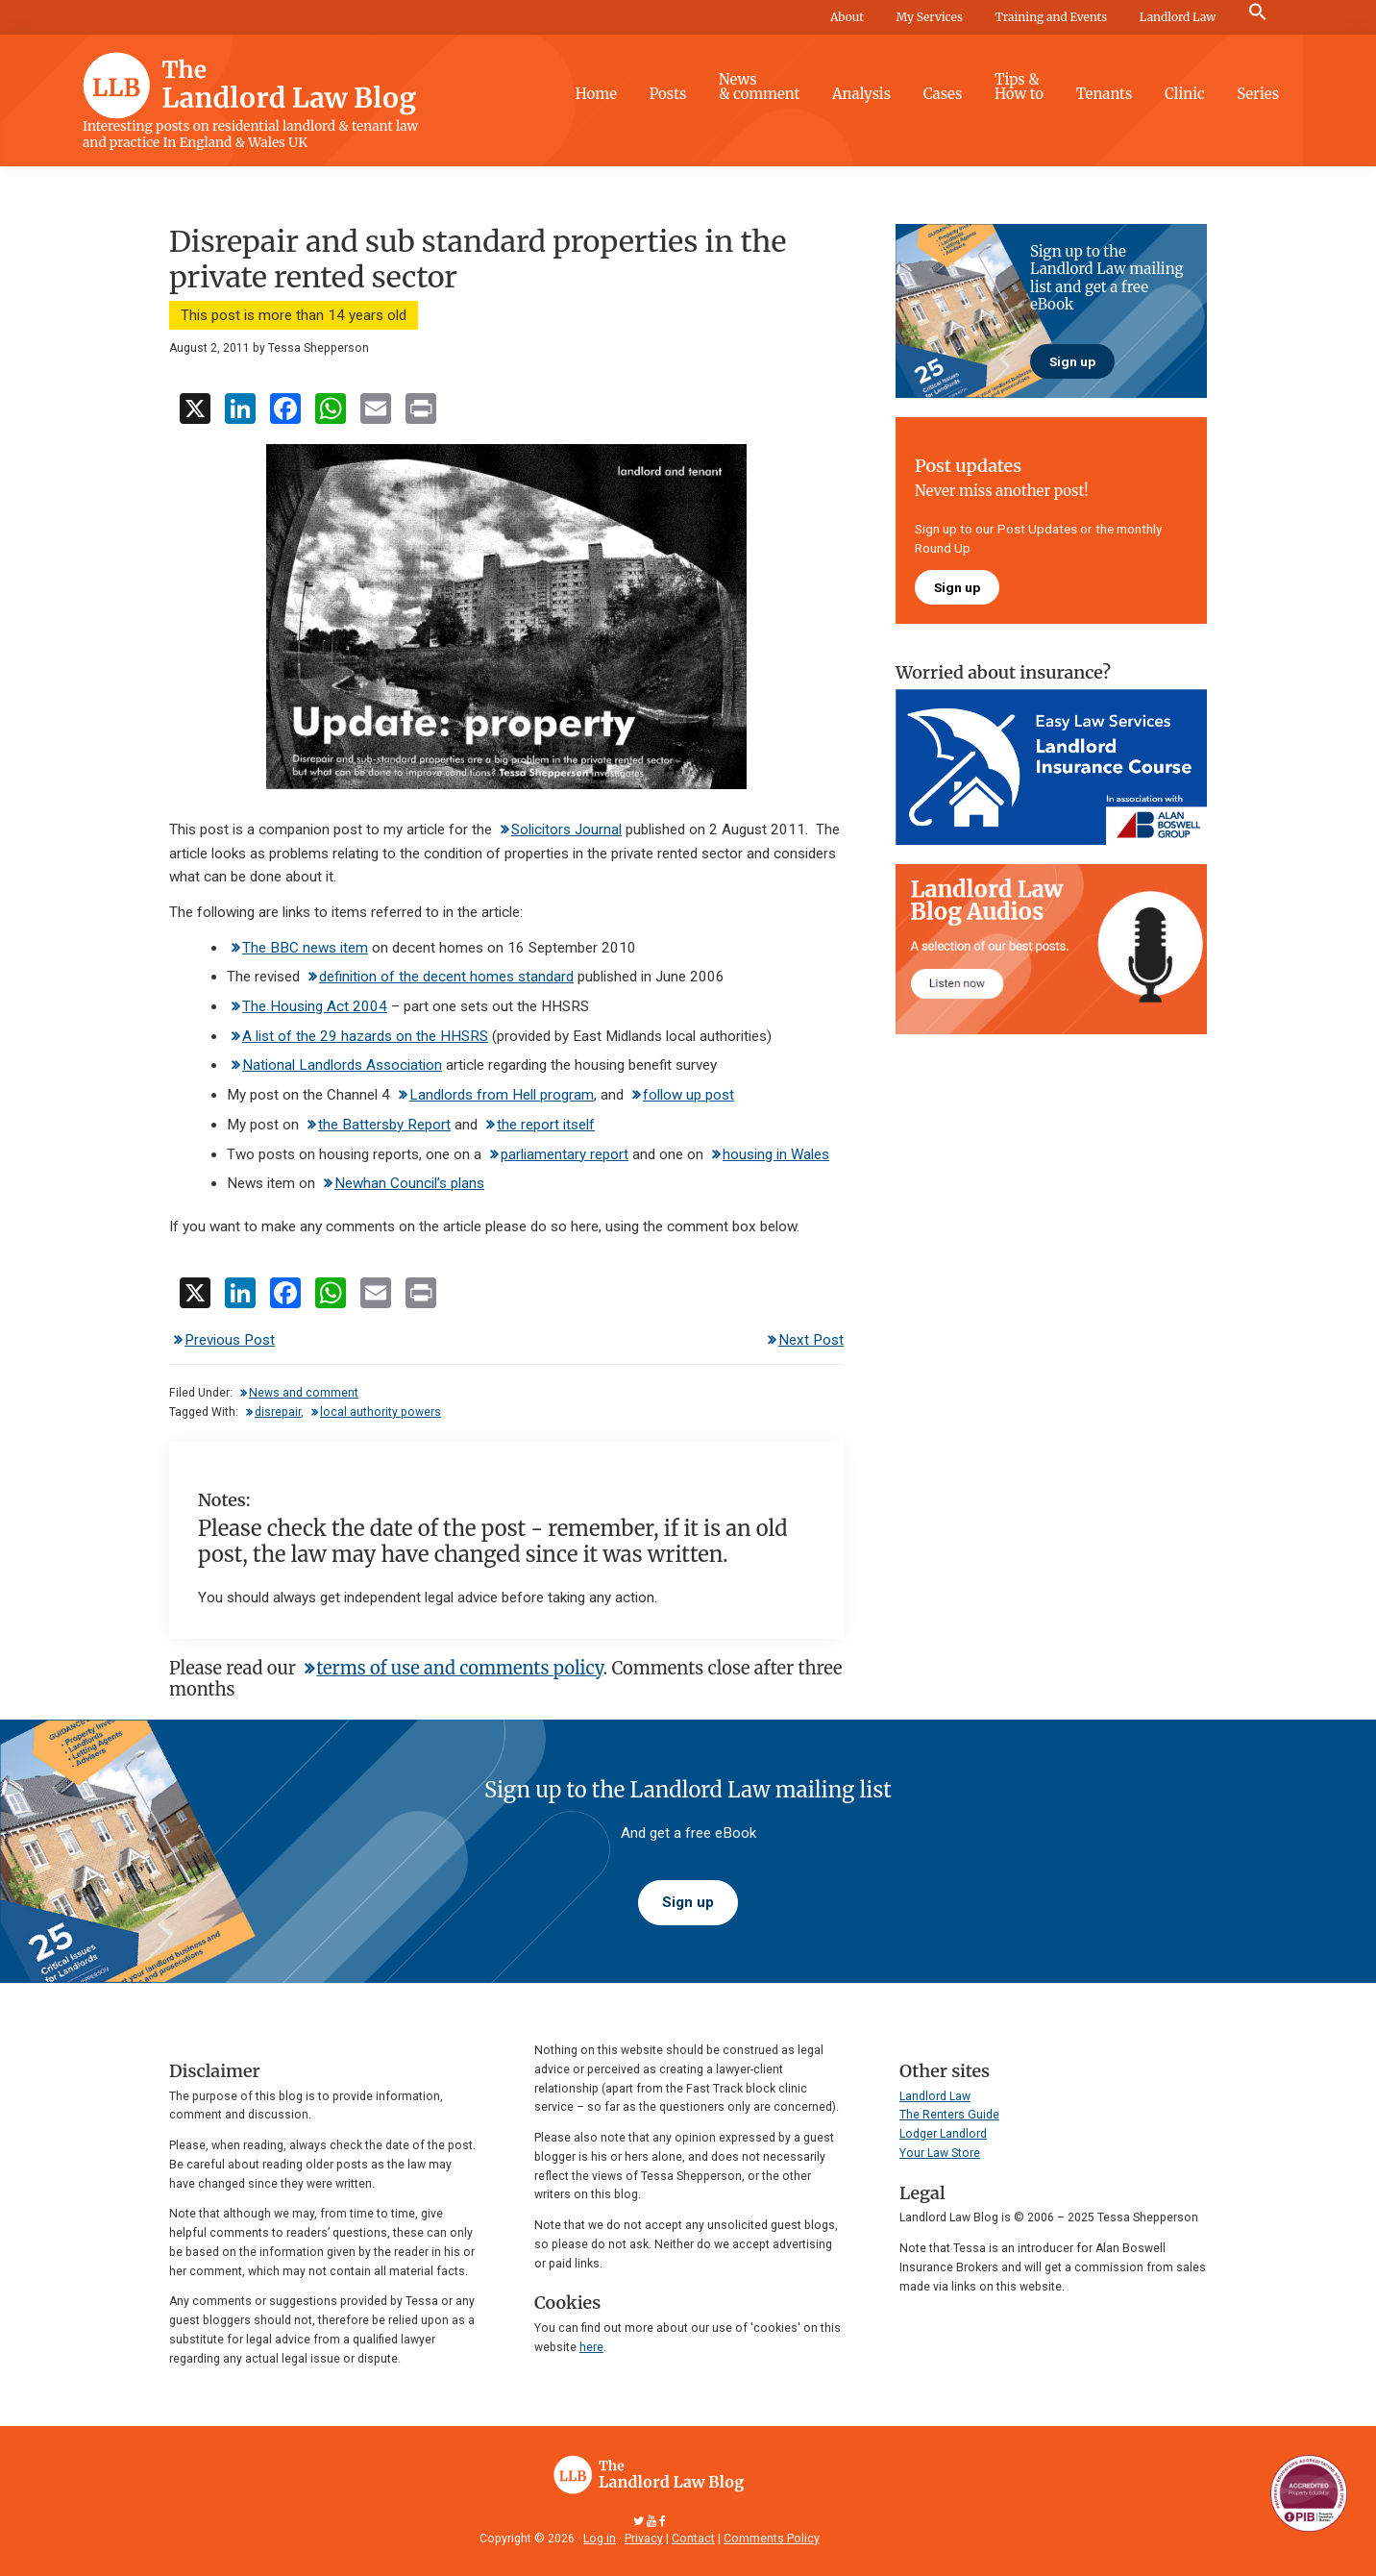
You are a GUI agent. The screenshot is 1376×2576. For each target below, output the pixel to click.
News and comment (303, 1392)
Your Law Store (939, 2153)
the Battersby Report (384, 1124)
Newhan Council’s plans (409, 1183)
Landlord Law (1178, 17)
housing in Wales (776, 1154)
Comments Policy (772, 2538)
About (847, 17)
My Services (930, 17)
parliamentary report (564, 1154)
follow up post (688, 1094)
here (591, 2347)
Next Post (811, 1340)
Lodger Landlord (943, 2134)
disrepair (278, 1412)
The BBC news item (305, 947)
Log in (599, 2538)
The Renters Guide (949, 2114)
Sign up (1072, 361)
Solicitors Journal (566, 829)
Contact (693, 2538)
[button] (1257, 12)
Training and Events (1051, 17)
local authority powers (380, 1412)
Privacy (644, 2538)
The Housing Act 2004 (314, 1006)
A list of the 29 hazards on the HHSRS (365, 1036)
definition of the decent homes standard (446, 976)
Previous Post (229, 1340)
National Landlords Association (342, 1065)
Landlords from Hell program (501, 1094)
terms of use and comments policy (459, 1668)
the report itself (546, 1124)
